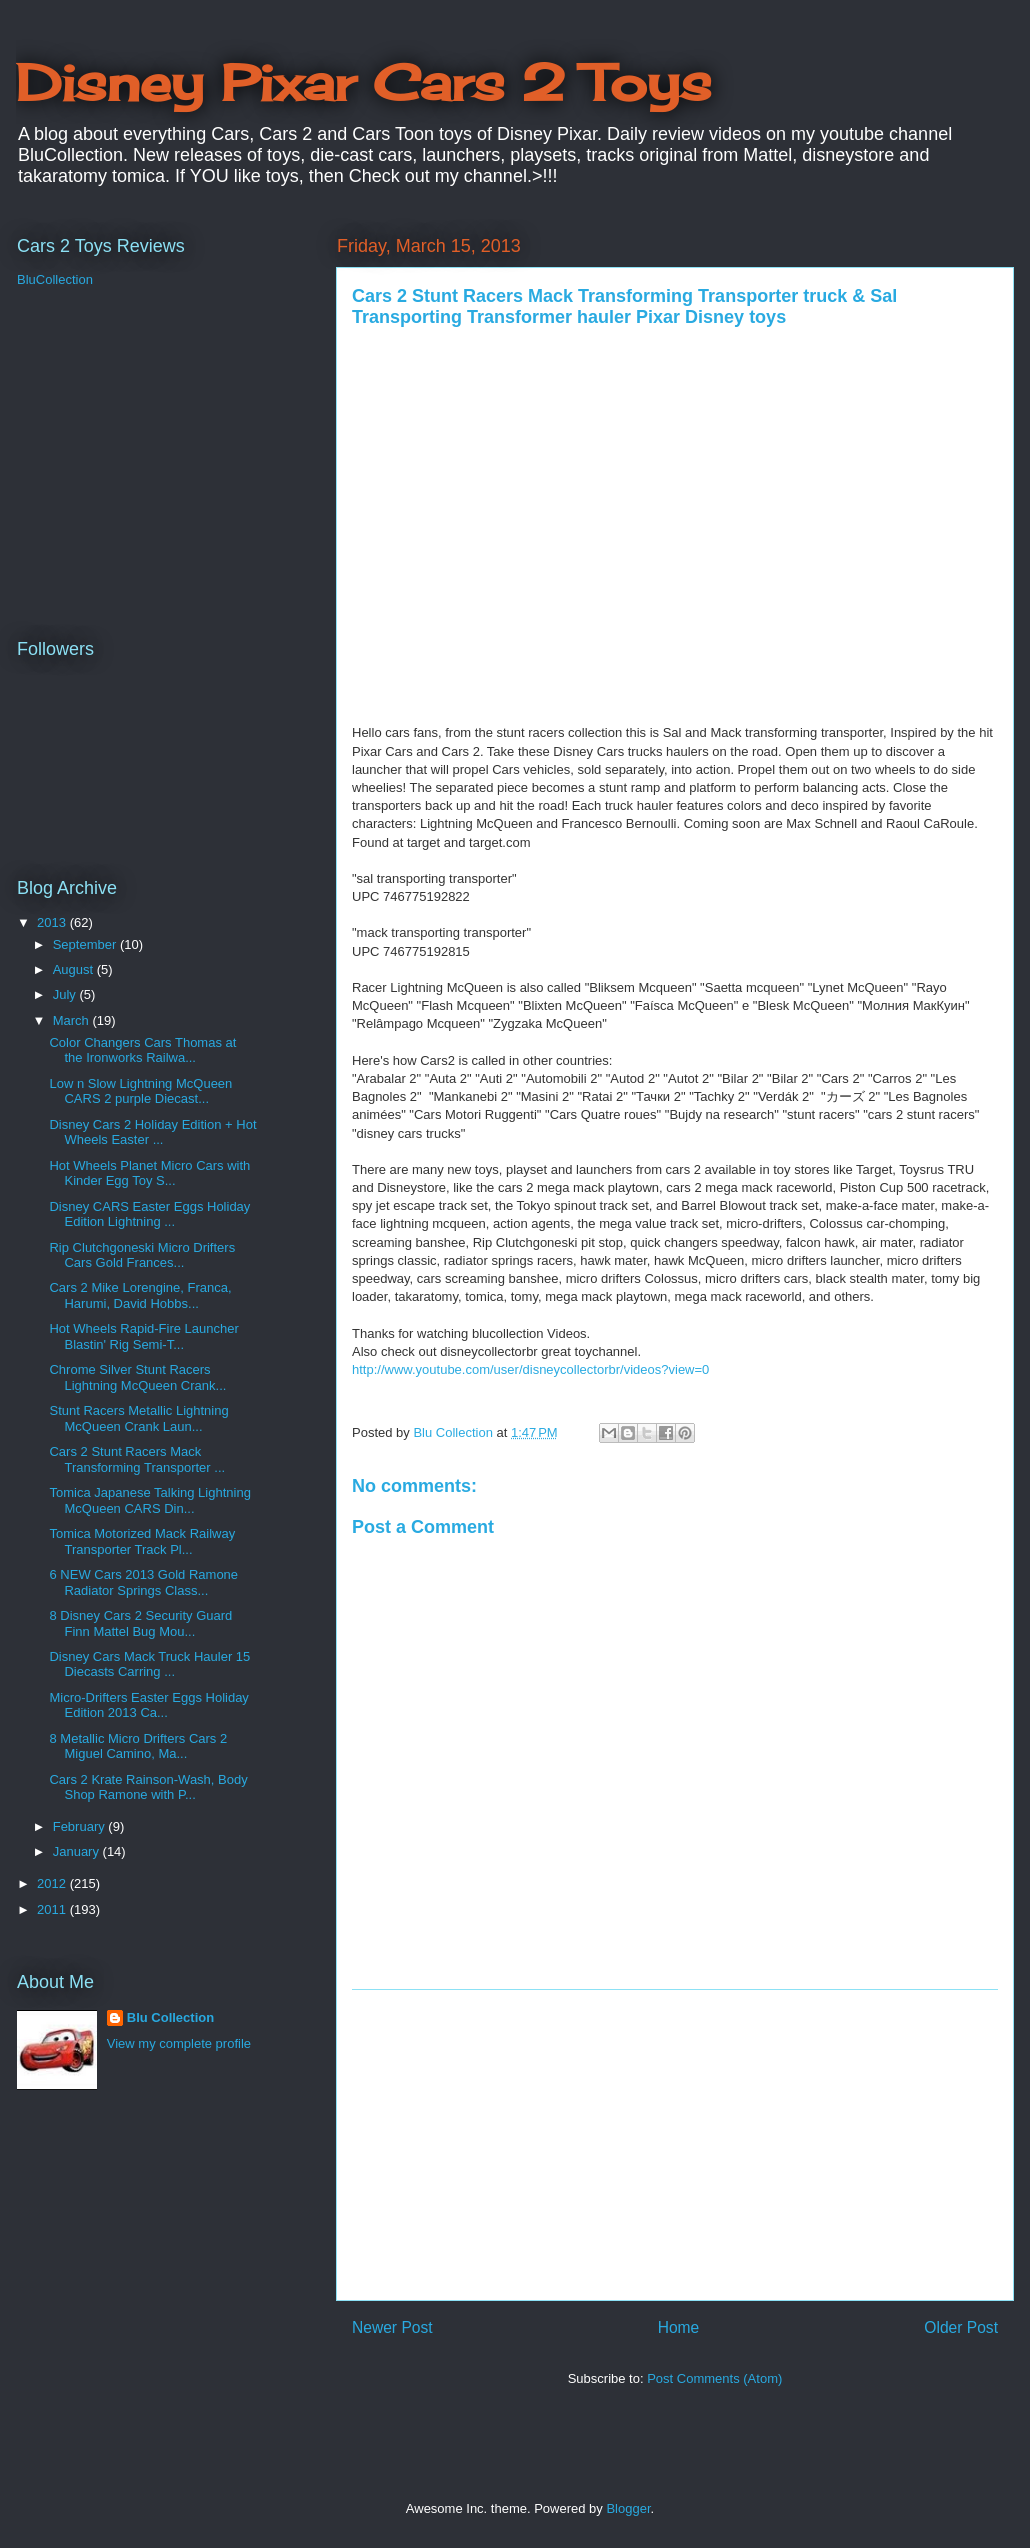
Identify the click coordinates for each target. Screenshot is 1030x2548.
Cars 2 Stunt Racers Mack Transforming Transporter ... (137, 1459)
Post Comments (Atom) (714, 2378)
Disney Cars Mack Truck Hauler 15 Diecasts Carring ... (149, 1664)
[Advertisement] (675, 2145)
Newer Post (392, 2327)
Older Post (961, 2327)
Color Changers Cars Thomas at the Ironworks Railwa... (142, 1050)
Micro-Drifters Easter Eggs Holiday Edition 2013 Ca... (148, 1705)
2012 (53, 1883)
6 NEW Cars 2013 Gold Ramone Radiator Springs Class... (143, 1582)
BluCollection (55, 279)
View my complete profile (179, 2043)
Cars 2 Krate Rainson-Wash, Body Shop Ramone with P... (148, 1787)
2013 (53, 922)
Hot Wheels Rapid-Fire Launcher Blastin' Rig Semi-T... (143, 1336)
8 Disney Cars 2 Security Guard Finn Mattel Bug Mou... (140, 1623)
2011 (53, 1909)
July (66, 994)
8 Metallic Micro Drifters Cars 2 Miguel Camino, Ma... (138, 1746)
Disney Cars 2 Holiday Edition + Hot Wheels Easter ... (152, 1132)
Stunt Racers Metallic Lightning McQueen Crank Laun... (138, 1418)
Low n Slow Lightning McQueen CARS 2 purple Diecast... (140, 1091)
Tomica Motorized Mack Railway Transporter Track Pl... (142, 1541)
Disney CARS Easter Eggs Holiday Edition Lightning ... (149, 1214)
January (78, 1851)
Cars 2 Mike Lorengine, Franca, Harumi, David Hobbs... (140, 1295)
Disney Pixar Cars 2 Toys (363, 82)
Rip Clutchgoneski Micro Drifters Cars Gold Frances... (142, 1255)
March (73, 1020)
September (86, 944)
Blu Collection (170, 2017)
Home (679, 2327)
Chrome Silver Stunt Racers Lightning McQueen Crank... (137, 1377)
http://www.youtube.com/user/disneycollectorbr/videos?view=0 (530, 1369)
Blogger (628, 2508)
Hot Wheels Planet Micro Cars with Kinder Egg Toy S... (149, 1173)
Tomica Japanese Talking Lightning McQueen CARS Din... (149, 1500)
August (75, 969)
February (81, 1826)
